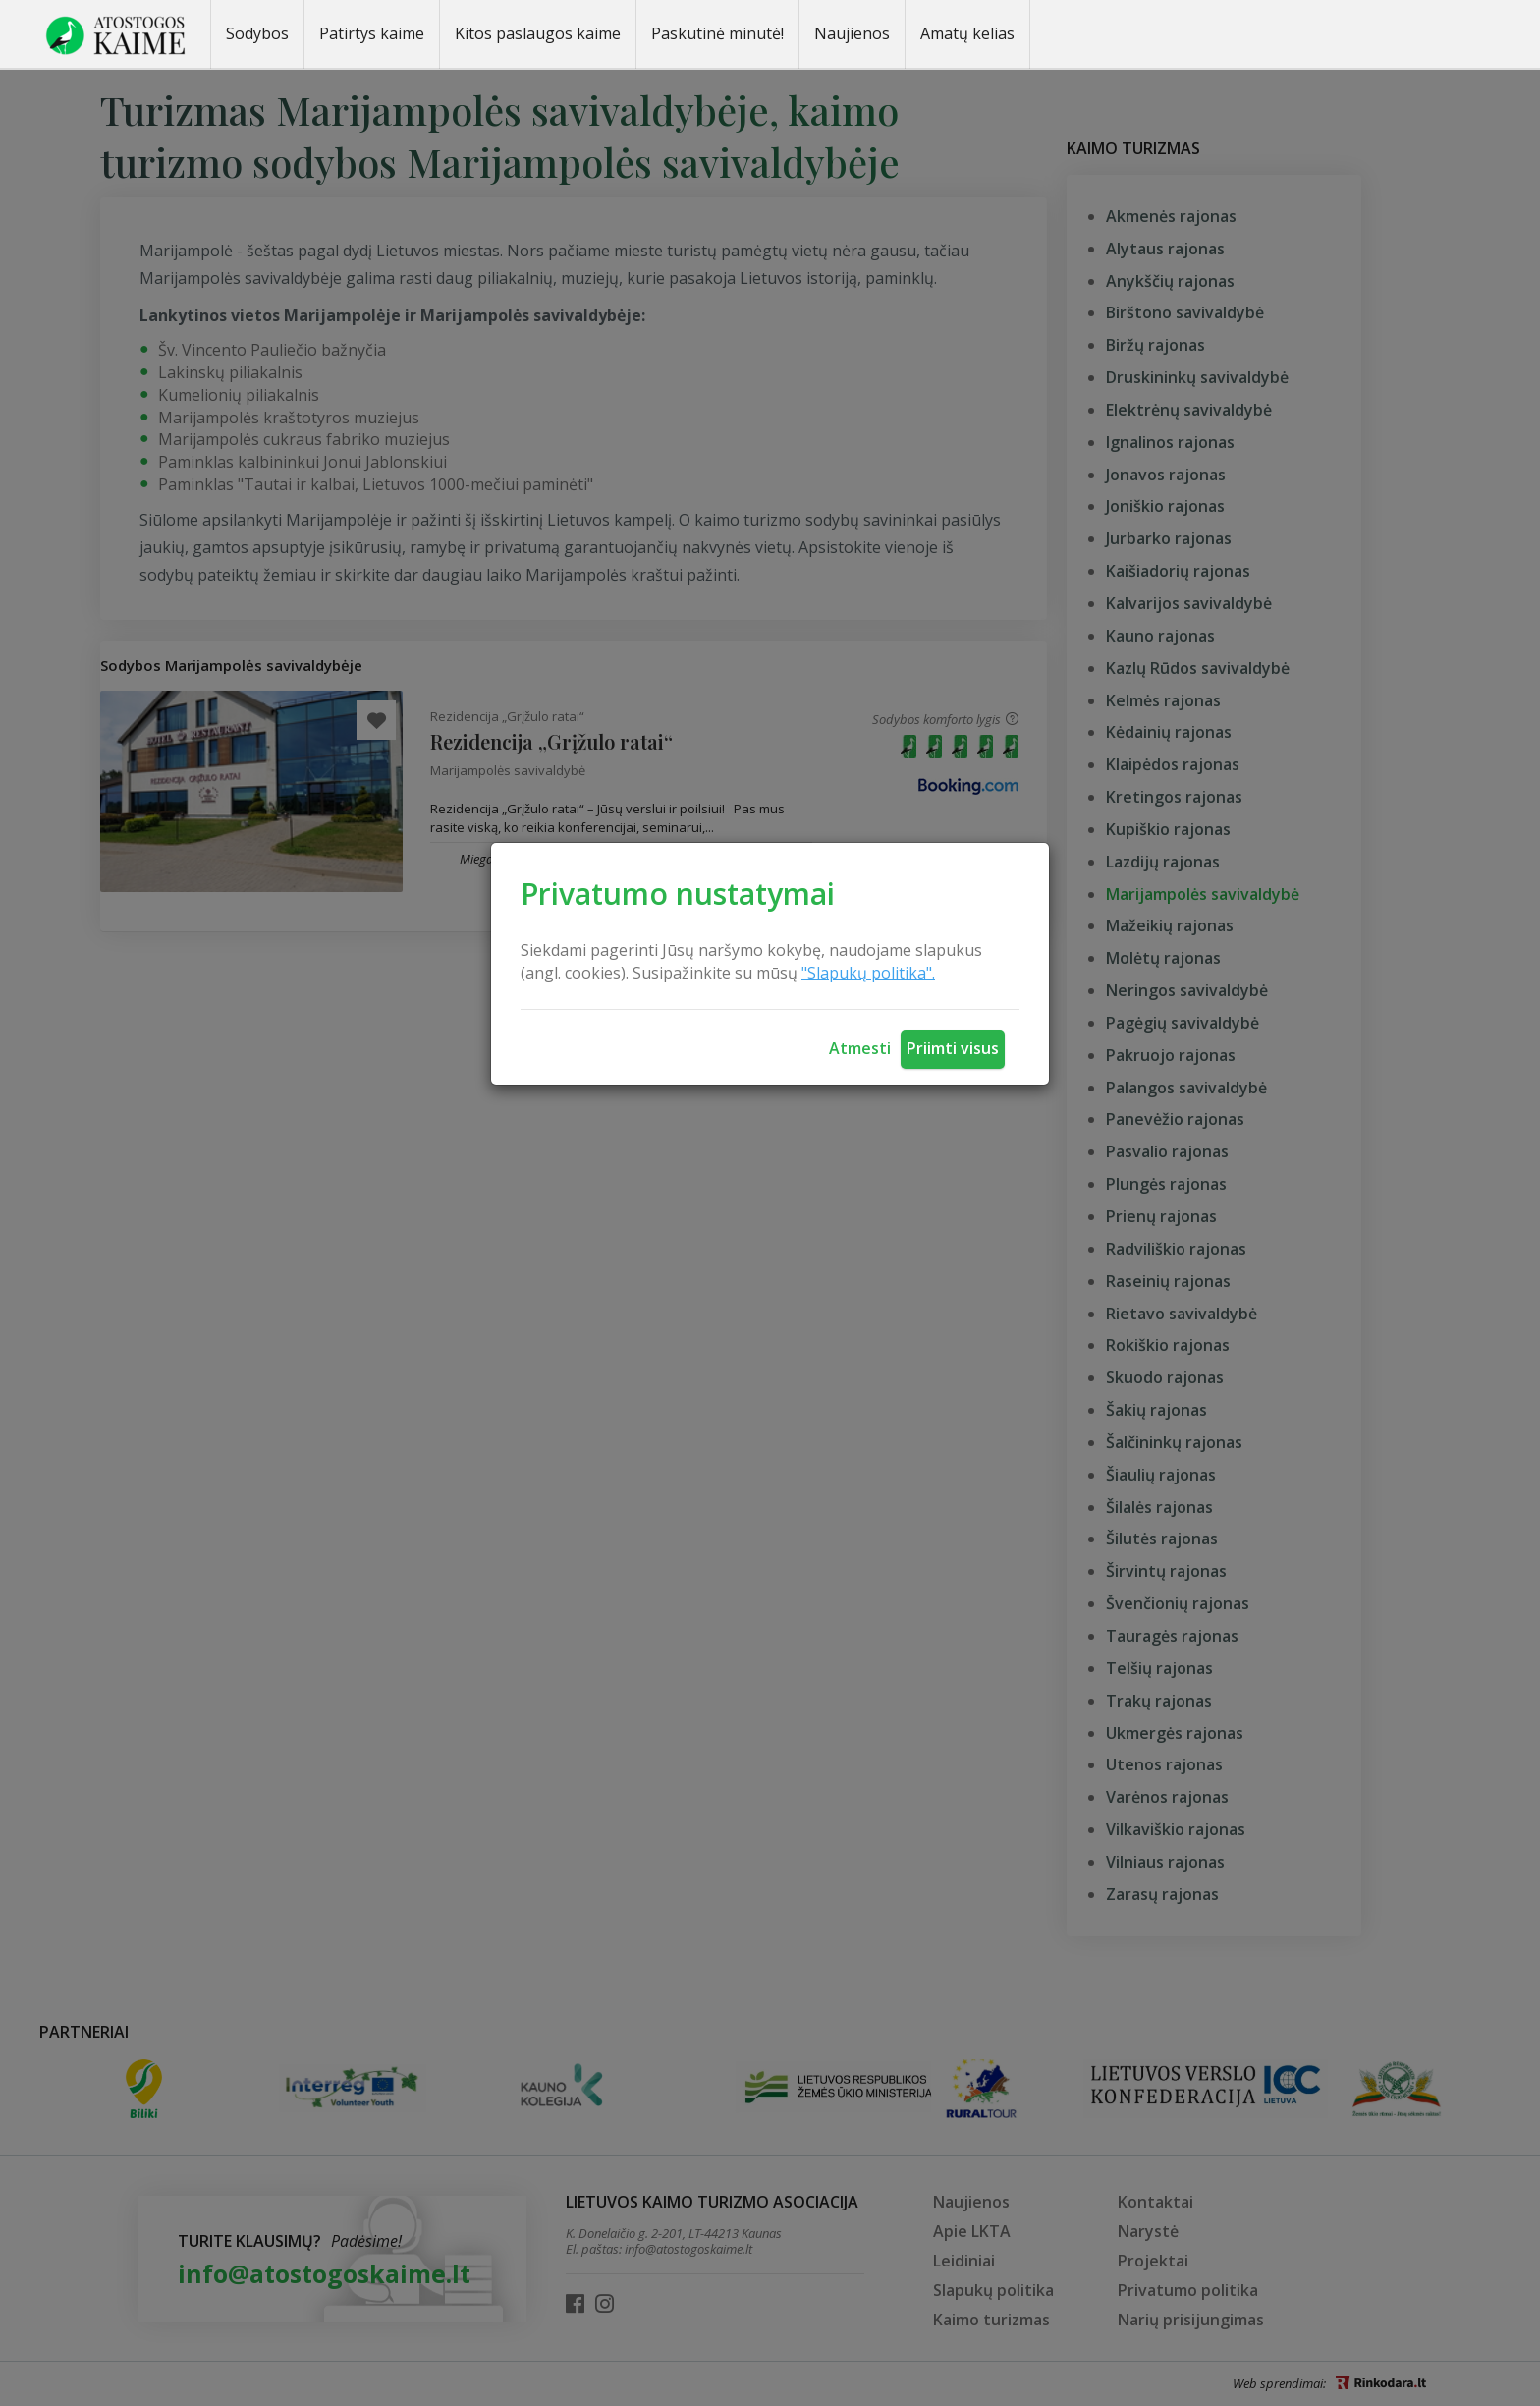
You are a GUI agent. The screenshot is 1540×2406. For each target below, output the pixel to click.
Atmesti (860, 1048)
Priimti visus (953, 1048)
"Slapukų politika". (868, 972)
